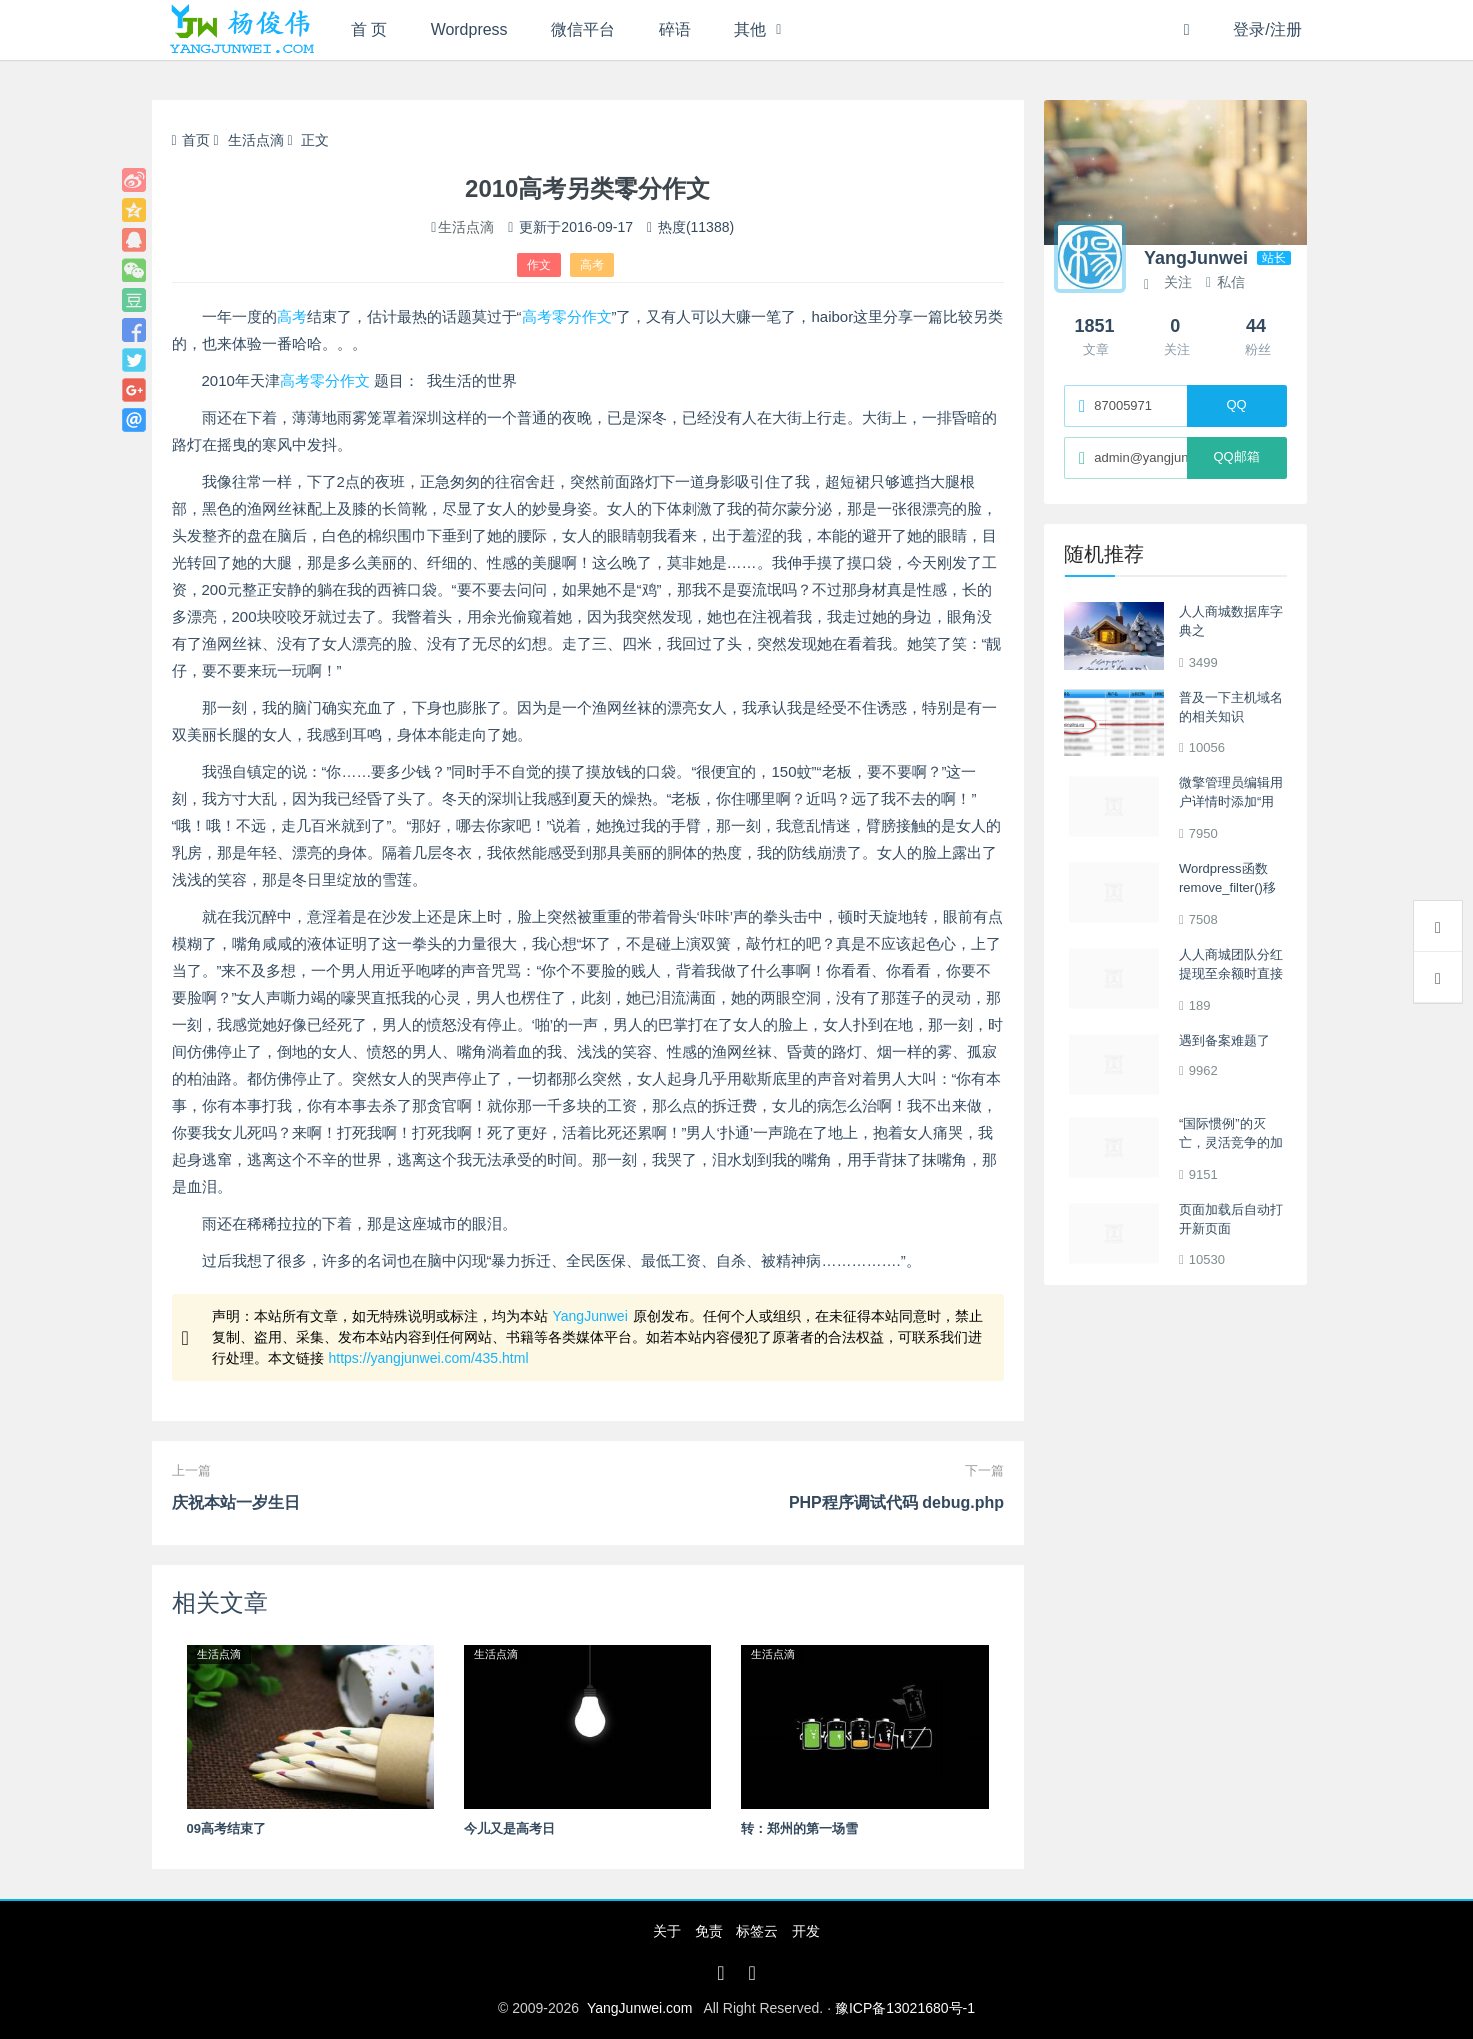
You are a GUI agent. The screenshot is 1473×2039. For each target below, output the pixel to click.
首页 (191, 140)
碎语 (676, 29)
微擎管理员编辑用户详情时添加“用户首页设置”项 (1231, 802)
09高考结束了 (226, 1828)
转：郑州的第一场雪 (799, 1828)
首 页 (369, 29)
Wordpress (469, 29)
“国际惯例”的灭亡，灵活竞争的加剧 (1231, 1143)
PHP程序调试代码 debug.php (896, 1502)
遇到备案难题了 (1224, 1040)
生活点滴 (256, 140)
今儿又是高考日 (509, 1828)
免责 (709, 1931)
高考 (592, 265)
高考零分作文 (567, 316)
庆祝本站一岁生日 (236, 1502)
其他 (752, 29)
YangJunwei (590, 1316)
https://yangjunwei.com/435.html (429, 1358)
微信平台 (584, 29)
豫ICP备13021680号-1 (905, 2008)
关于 (667, 1931)
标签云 (757, 1931)
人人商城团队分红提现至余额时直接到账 (1231, 974)
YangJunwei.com (640, 2008)
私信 (1225, 282)
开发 (806, 1931)
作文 (539, 265)
